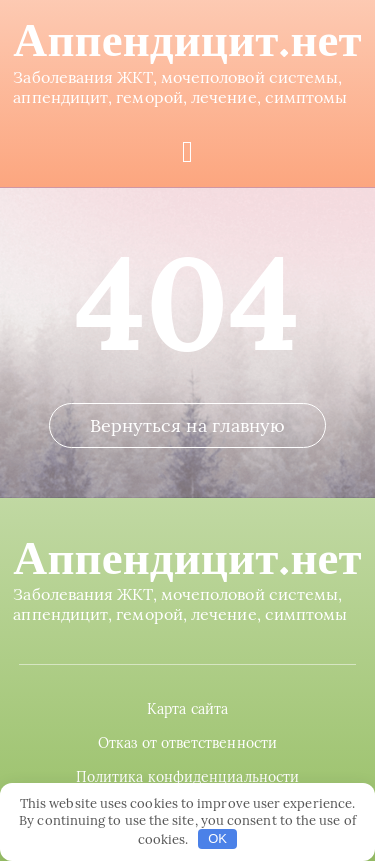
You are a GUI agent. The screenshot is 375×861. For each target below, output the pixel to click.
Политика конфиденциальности (187, 777)
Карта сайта (187, 709)
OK (217, 838)
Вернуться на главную (188, 425)
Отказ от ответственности (187, 743)
